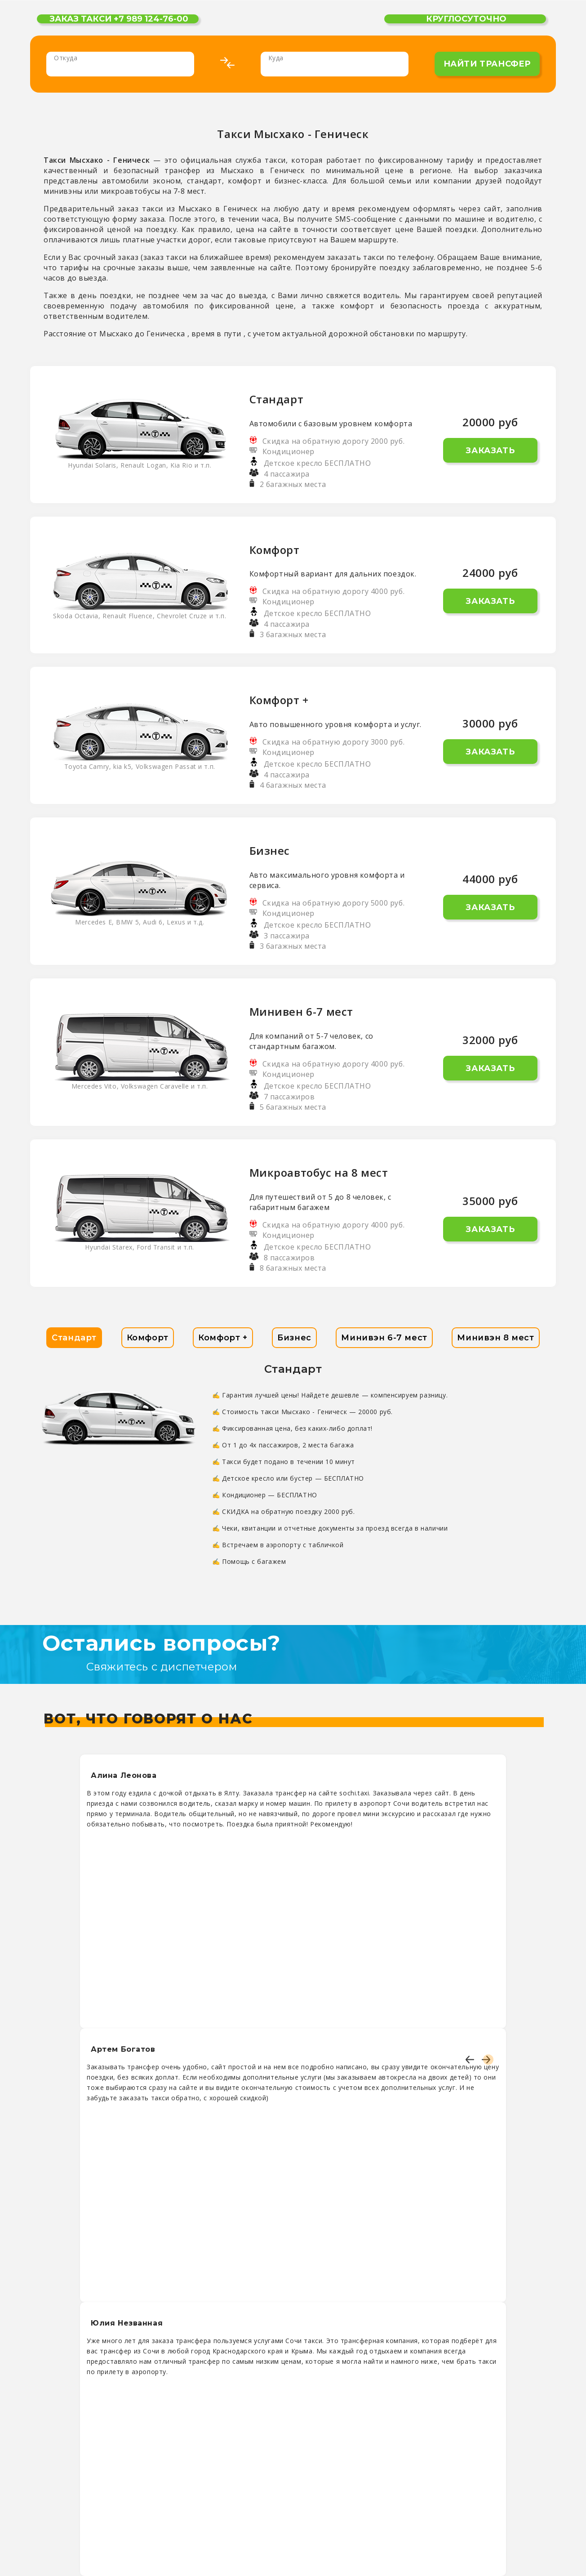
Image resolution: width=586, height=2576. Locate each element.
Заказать (490, 450)
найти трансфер (487, 64)
